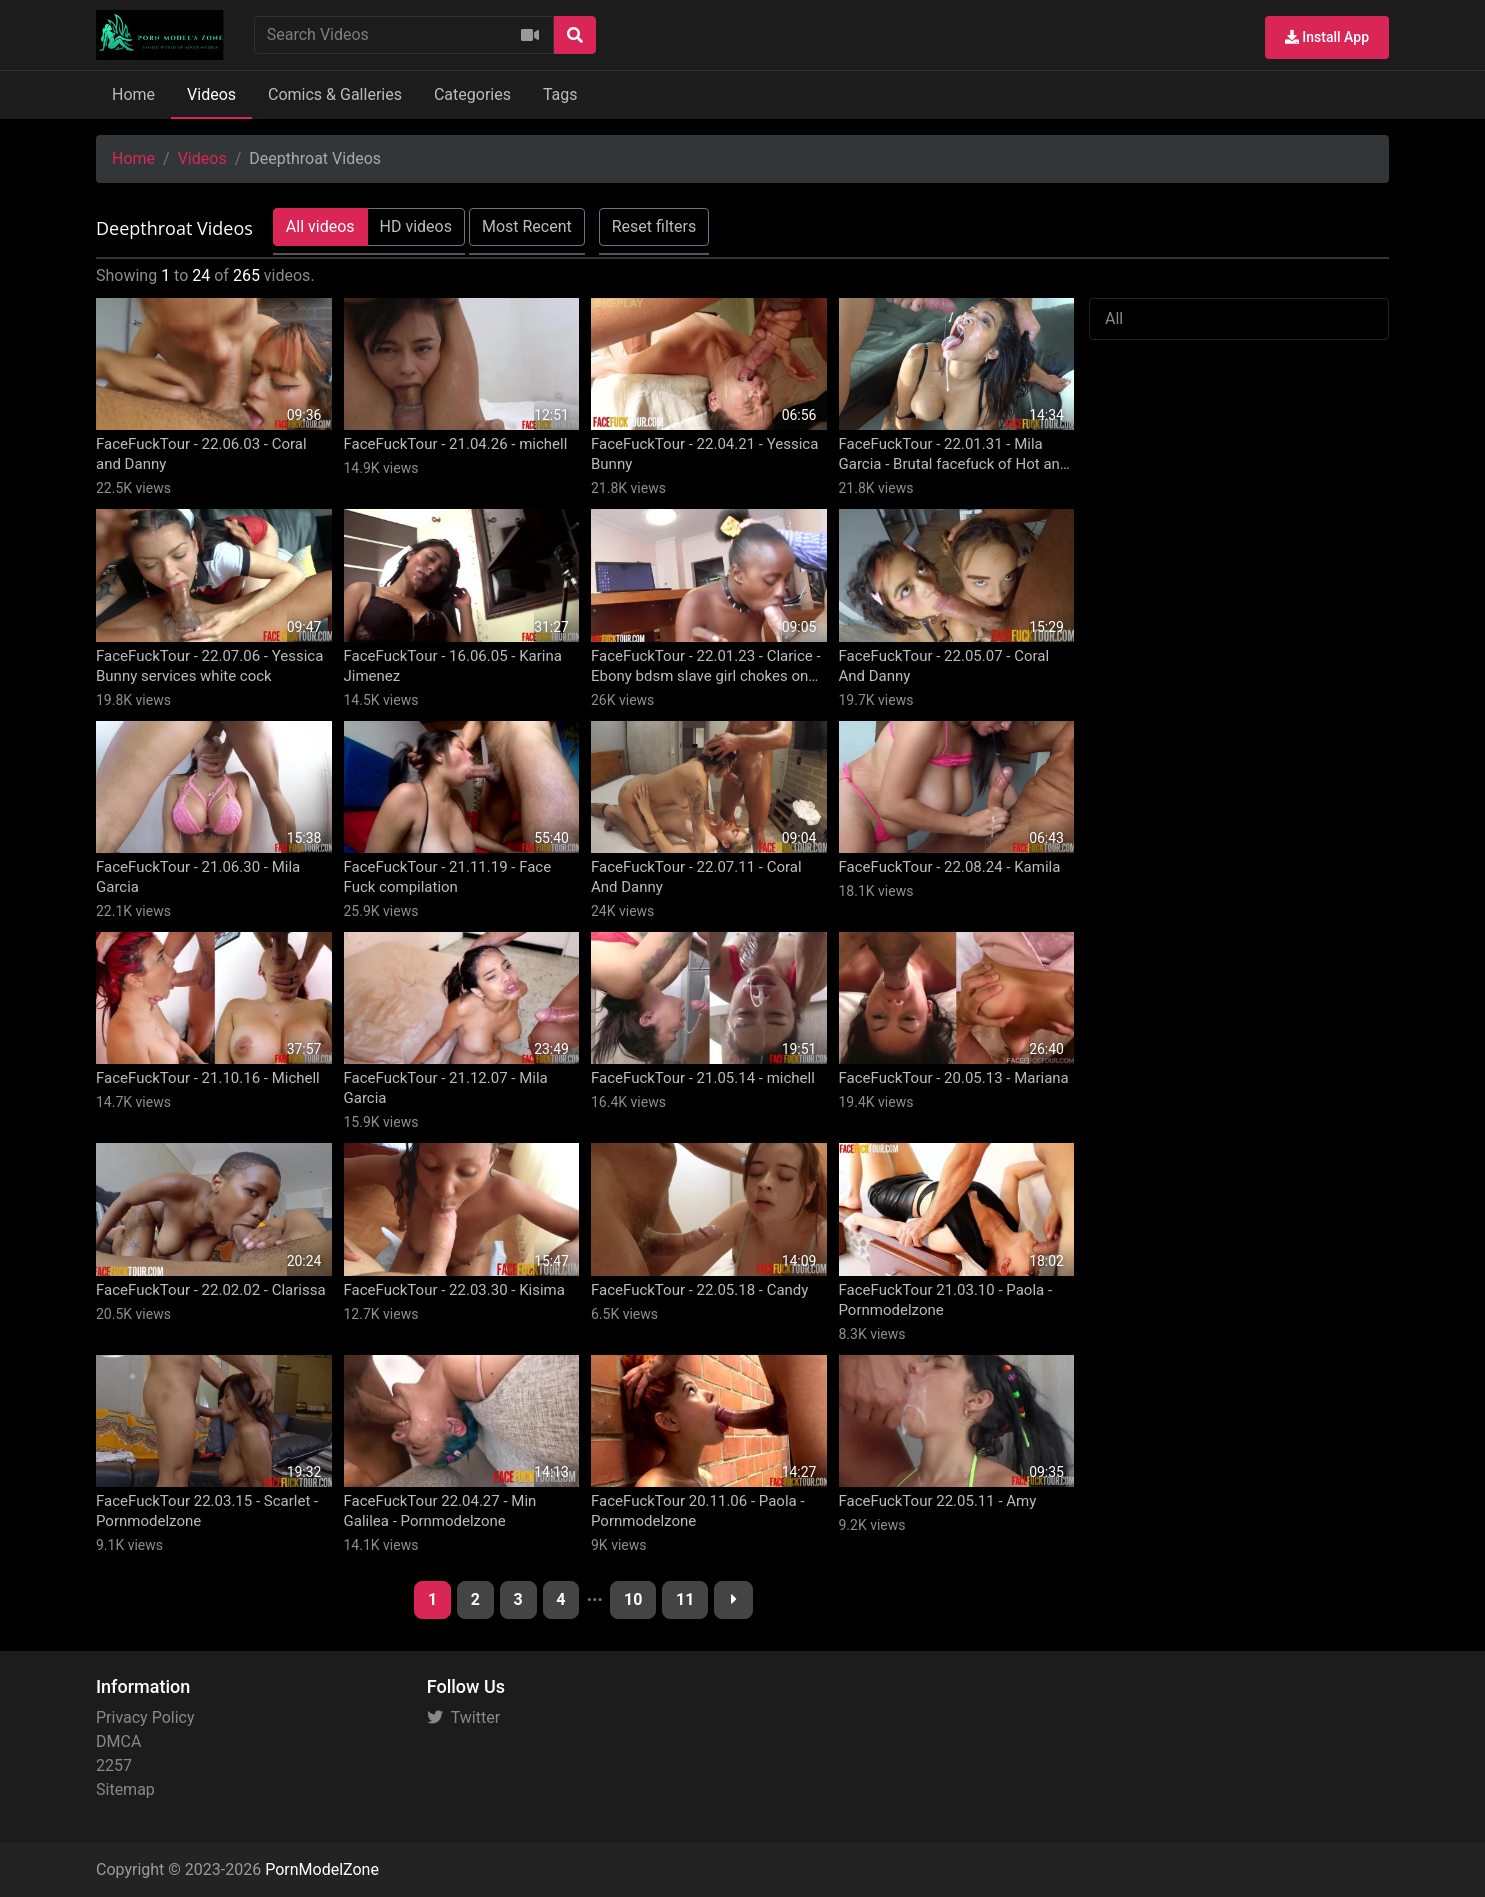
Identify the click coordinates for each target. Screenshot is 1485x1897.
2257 (114, 1765)
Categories (472, 94)
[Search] (575, 35)
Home (133, 94)
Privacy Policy (145, 1717)
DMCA (118, 1741)
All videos (320, 226)
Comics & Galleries (335, 94)
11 (685, 1599)
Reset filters (654, 226)
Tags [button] (560, 94)
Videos (211, 94)
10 (633, 1599)
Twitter (463, 1717)
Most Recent (527, 226)
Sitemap (125, 1789)
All (1114, 318)
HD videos (416, 226)
